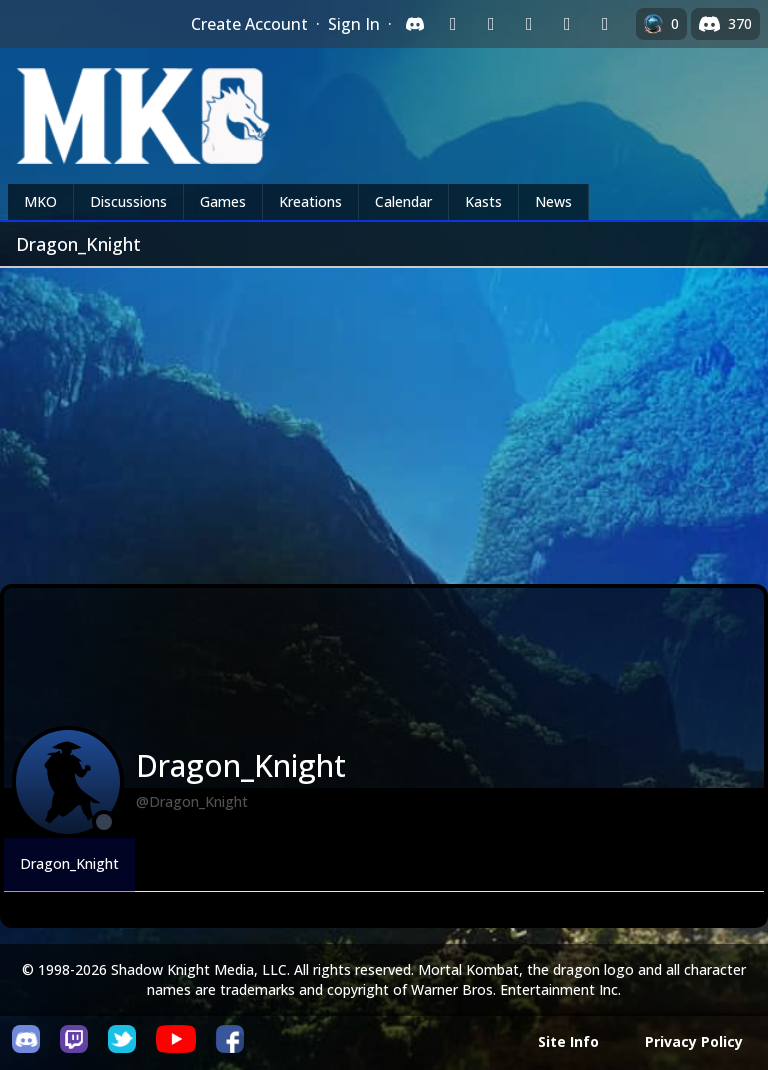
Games (223, 201)
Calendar (403, 201)
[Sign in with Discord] (415, 24)
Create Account (249, 24)
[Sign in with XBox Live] (605, 24)
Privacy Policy (694, 1041)
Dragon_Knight (69, 863)
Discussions (128, 201)
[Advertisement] (384, 418)
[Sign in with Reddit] (529, 24)
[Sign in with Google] (491, 24)
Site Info (568, 1041)
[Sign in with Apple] (567, 24)
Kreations (310, 201)
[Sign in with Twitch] (453, 24)
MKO (40, 201)
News (553, 201)
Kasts (483, 201)
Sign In (354, 24)
